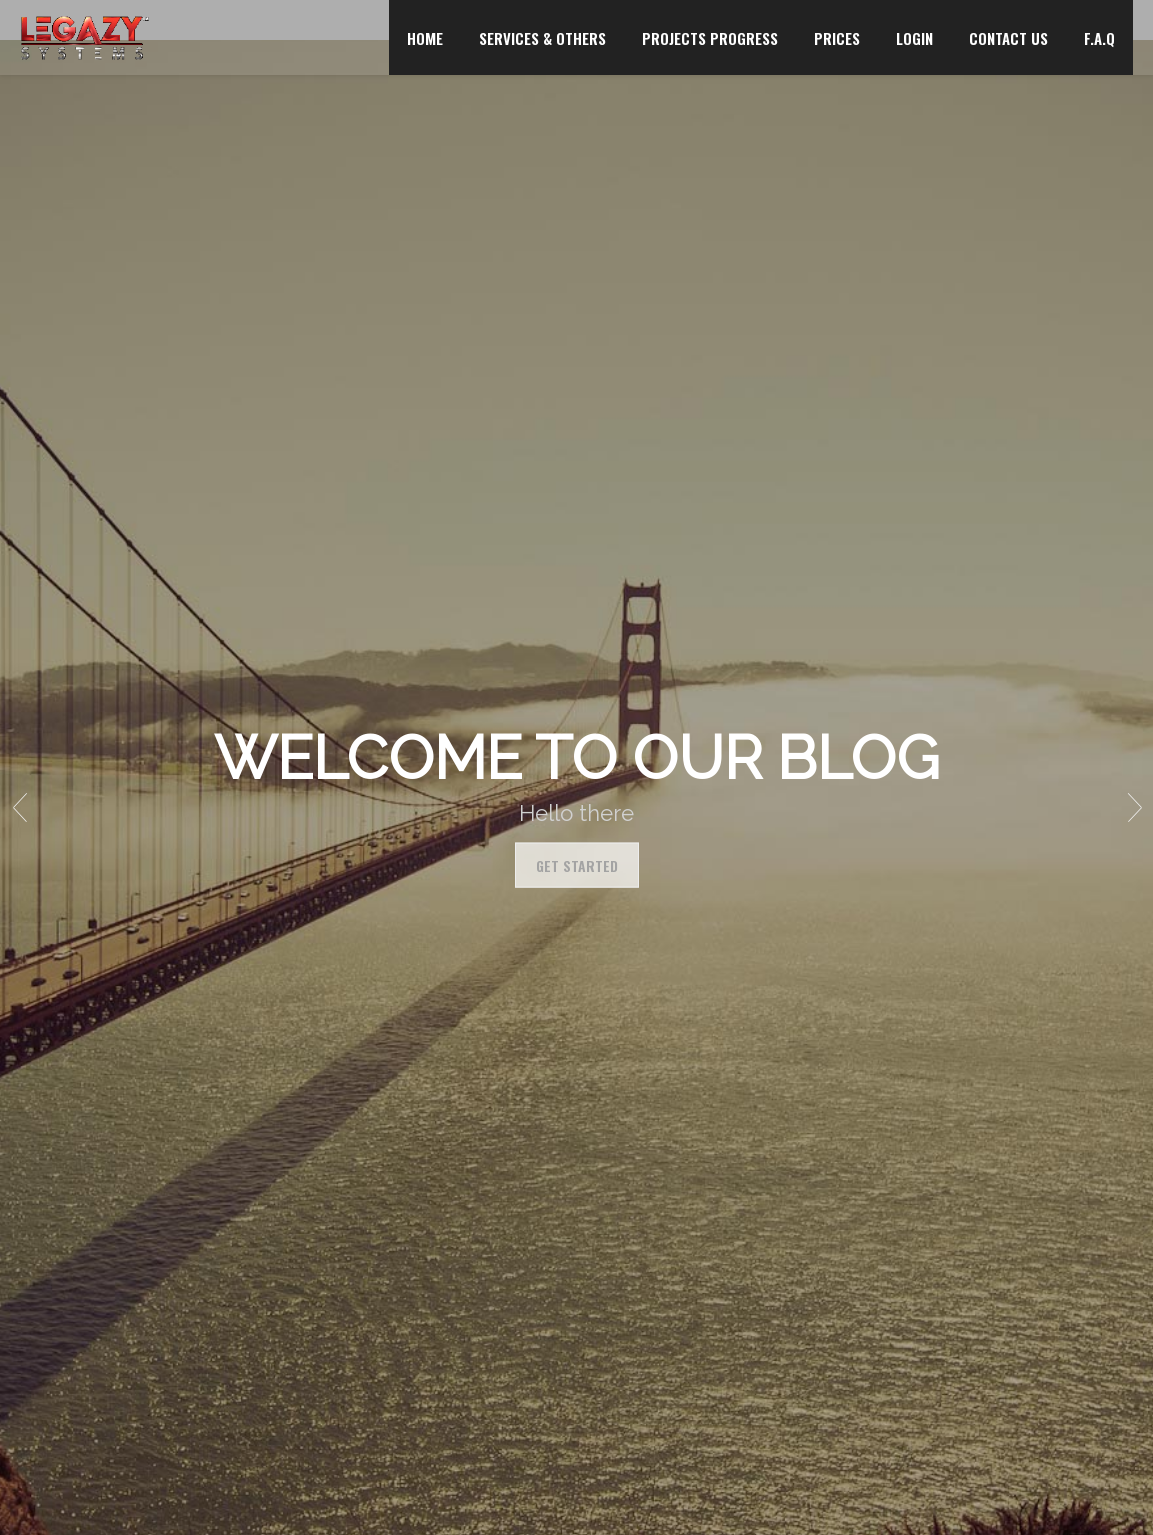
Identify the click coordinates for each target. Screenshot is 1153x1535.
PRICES (837, 38)
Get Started (577, 864)
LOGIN (914, 38)
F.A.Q (1099, 38)
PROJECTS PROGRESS (710, 38)
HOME (425, 38)
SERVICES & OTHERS (542, 38)
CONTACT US (1008, 38)
